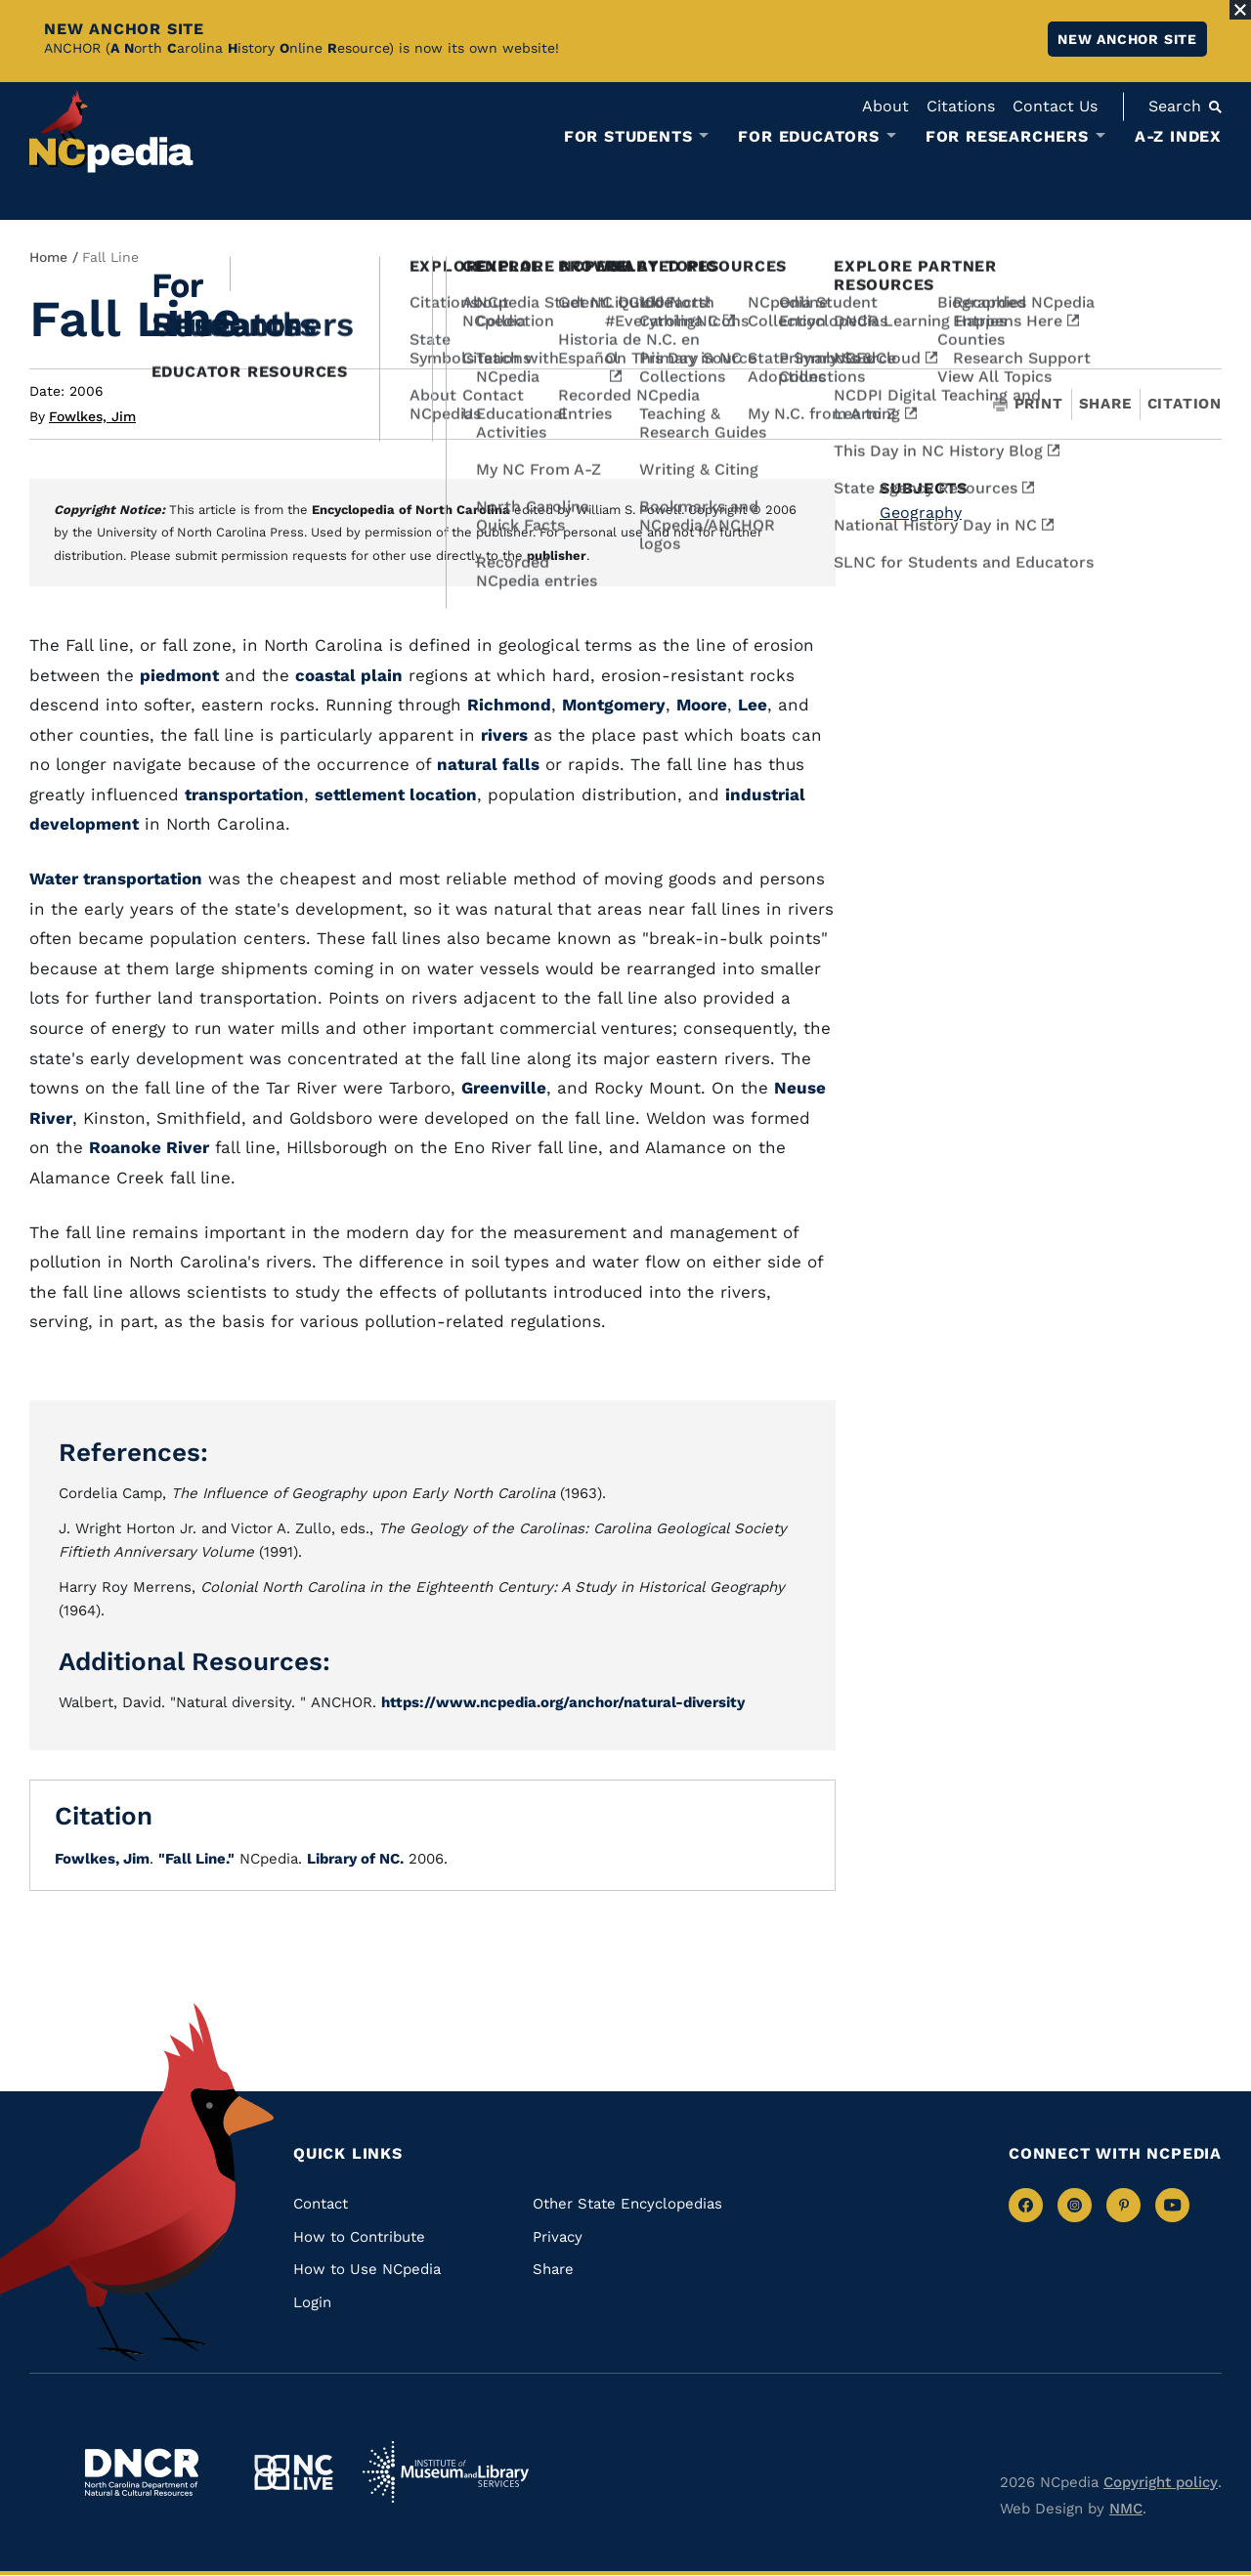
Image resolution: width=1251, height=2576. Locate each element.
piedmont (179, 675)
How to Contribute (359, 2237)
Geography (921, 512)
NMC (1126, 2508)
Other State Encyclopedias (627, 2203)
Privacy (557, 2237)
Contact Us (1055, 106)
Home (48, 257)
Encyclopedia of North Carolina (411, 509)
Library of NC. (355, 1859)
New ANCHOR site (1127, 39)
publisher (556, 555)
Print (1028, 404)
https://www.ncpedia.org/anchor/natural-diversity (563, 1702)
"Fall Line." (196, 1859)
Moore (701, 704)
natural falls (488, 764)
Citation (1184, 403)
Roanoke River (149, 1147)
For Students (628, 137)
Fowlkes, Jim (92, 416)
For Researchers (1007, 137)
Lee (752, 704)
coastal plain (349, 675)
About (885, 106)
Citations (961, 106)
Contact (320, 2203)
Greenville (503, 1087)
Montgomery (614, 704)
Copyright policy (1160, 2482)
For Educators (808, 137)
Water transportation (115, 878)
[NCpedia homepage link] (111, 131)
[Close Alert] (1240, 10)
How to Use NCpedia (367, 2269)
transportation (244, 794)
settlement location (396, 794)
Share (1105, 404)
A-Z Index (1178, 136)
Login (312, 2302)
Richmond (509, 704)
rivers (504, 735)
